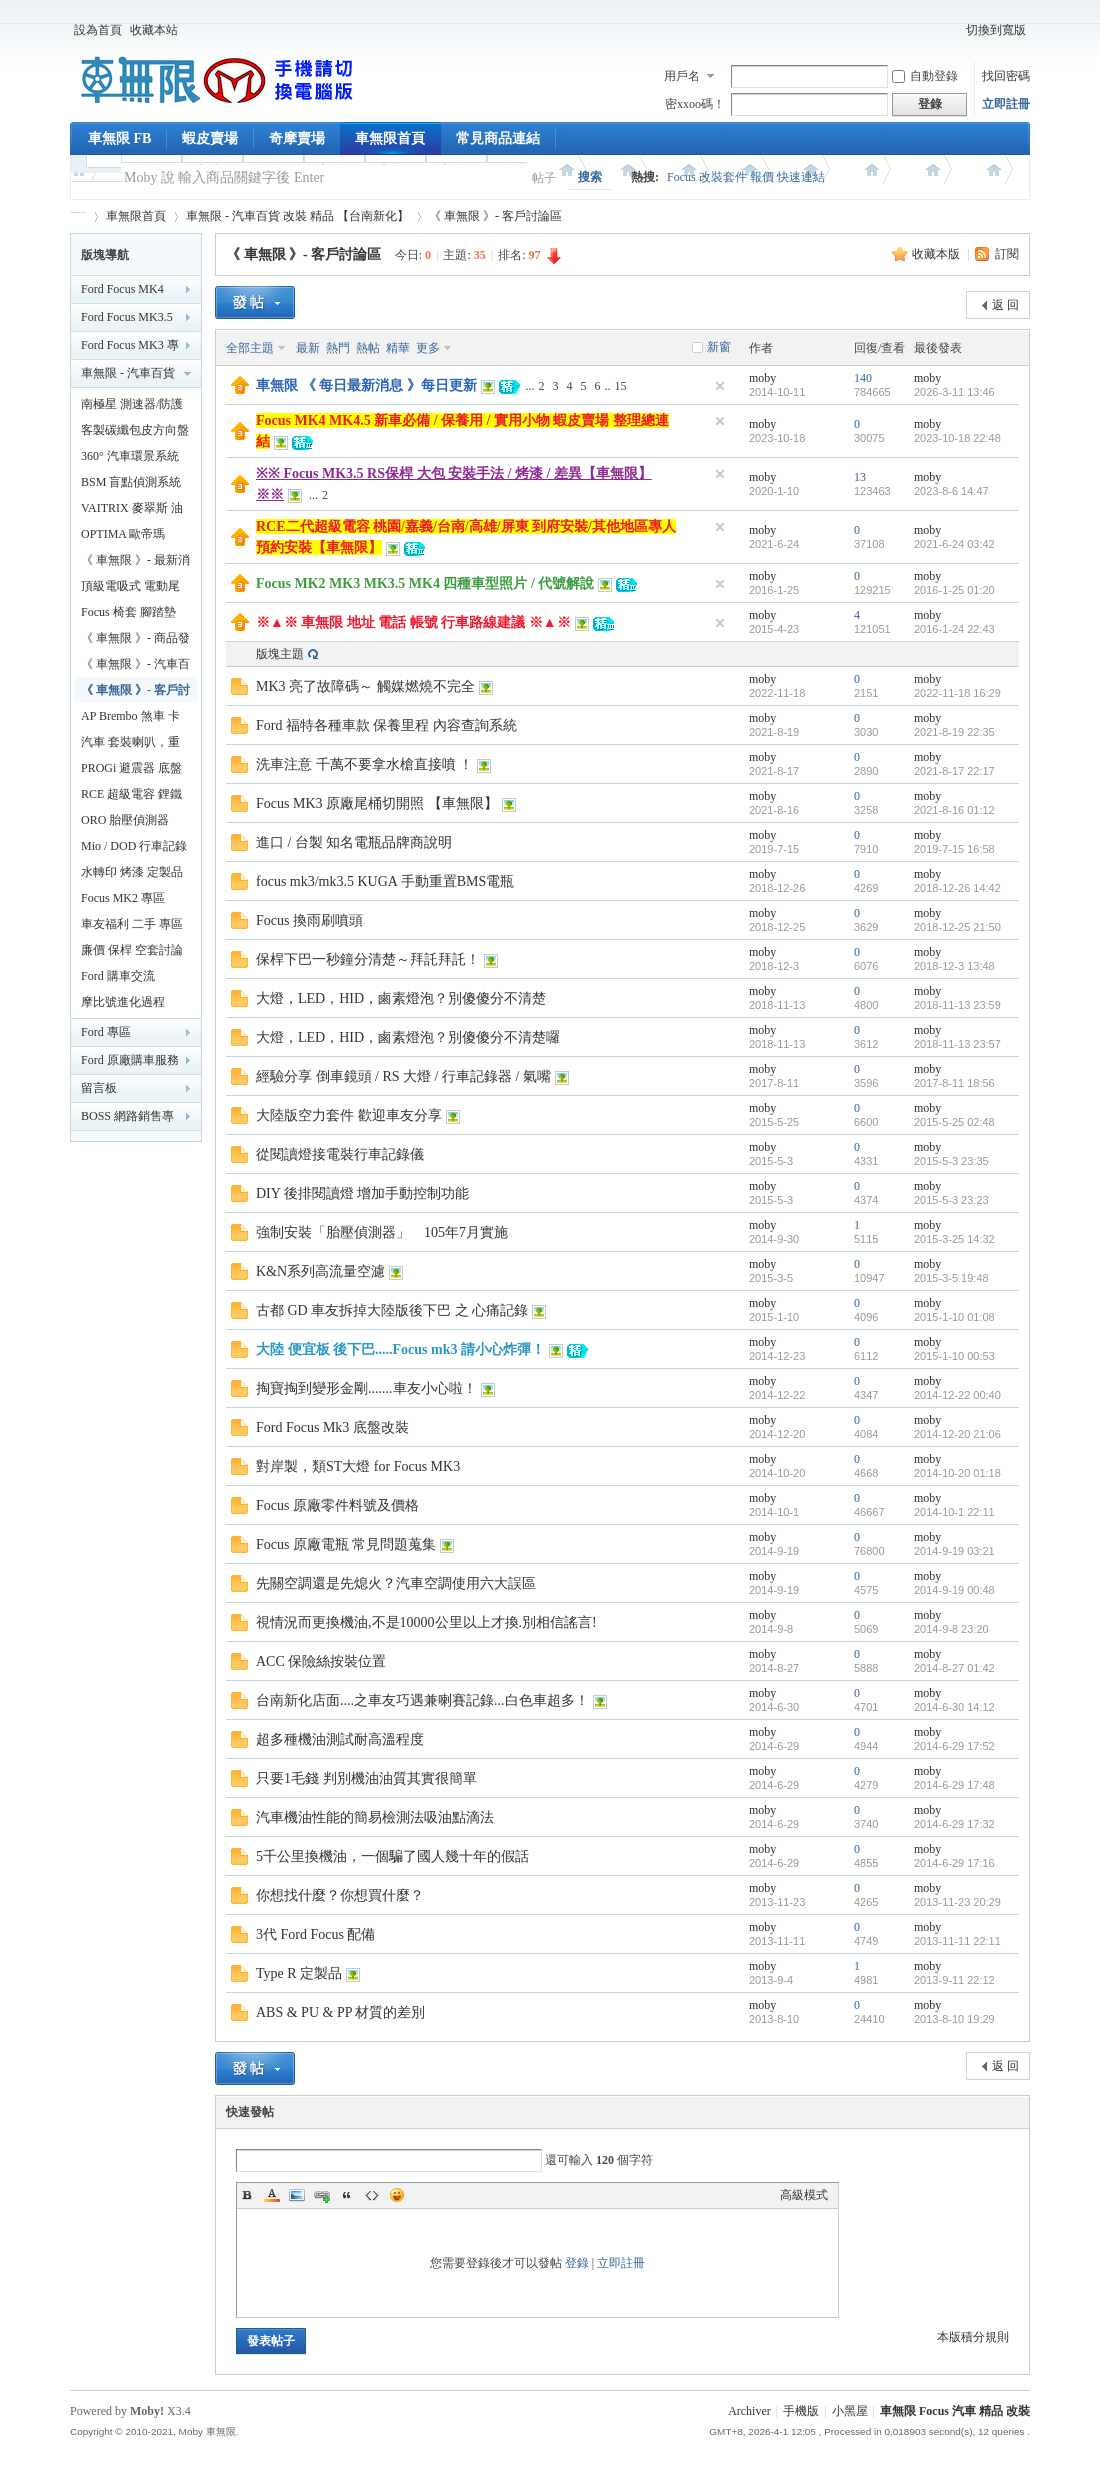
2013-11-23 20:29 (957, 1902)
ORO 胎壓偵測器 (125, 820)
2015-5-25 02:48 (954, 1122)
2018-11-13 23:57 (957, 1044)
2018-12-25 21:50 (957, 927)
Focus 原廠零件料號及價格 (337, 1505)
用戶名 (682, 76)
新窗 (719, 347)
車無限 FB (119, 138)
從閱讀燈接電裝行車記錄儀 (340, 1154)
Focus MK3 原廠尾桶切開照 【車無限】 (377, 803)
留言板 (99, 1088)
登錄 (577, 2263)
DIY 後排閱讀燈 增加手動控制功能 (362, 1193)
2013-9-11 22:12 (954, 1980)
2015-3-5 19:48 (951, 1278)
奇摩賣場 (297, 138)
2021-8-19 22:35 (954, 732)
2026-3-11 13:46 (954, 392)
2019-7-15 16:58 (954, 849)
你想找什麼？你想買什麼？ (340, 1895)
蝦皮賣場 (210, 138)
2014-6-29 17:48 (954, 1785)
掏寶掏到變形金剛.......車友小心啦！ (366, 1388)
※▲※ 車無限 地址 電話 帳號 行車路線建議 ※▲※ (413, 622)
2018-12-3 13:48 (954, 966)
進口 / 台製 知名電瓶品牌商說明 (354, 842)
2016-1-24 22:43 (954, 629)
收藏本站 (154, 30)
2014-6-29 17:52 (954, 1746)
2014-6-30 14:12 (954, 1707)
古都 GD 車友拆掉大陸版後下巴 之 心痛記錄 (392, 1310)
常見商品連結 (498, 138)
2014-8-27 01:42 (954, 1668)
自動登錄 (925, 76)
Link (322, 2195)
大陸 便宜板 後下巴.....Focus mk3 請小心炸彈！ (400, 1349)
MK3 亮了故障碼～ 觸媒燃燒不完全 (365, 686)
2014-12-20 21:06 (957, 1434)
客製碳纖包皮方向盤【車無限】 (135, 433)
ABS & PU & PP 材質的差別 (340, 2012)
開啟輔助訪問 (953, 30)
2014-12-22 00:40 (957, 1395)
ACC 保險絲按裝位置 (321, 1661)
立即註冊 (1006, 104)
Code (372, 2195)
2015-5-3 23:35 (951, 1161)
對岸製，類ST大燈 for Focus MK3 (358, 1466)
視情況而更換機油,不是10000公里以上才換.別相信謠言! (426, 1622)
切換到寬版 (996, 30)
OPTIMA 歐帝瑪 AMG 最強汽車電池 (132, 537)
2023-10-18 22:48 (957, 438)
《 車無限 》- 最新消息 (135, 563)
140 (863, 378)
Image (297, 2195)
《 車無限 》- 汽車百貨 (135, 667)
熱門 (338, 348)
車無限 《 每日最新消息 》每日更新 (366, 385)
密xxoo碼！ (695, 104)
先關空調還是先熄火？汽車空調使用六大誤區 (396, 1583)
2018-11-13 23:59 (957, 1005)
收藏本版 (937, 254)
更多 (428, 348)
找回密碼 (1006, 76)
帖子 (544, 178)
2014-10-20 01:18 (957, 1473)
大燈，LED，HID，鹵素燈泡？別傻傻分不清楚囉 (408, 1037)
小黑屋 (850, 2411)
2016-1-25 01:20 (954, 590)
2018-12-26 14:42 (957, 888)
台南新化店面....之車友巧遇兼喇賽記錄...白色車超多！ (422, 1700)
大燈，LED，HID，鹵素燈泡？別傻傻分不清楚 (401, 998)
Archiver (749, 2411)
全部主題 (250, 348)
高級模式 (804, 2195)
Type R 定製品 (299, 1973)
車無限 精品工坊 (78, 216)
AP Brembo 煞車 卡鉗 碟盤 (130, 719)
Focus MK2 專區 (123, 898)
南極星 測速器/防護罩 (132, 407)
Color (272, 2195)
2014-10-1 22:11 (954, 1512)
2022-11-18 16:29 (957, 693)
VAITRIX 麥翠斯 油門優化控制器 (132, 511)
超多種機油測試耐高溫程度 (340, 1739)
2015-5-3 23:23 (951, 1200)
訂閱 (1007, 254)
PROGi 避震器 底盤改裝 (131, 771)
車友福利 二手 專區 (132, 924)
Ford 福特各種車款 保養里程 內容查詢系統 (386, 725)
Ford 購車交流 (118, 976)
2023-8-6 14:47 (951, 491)
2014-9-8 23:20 (951, 1629)
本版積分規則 (973, 2337)
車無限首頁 (390, 138)
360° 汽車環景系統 (130, 456)
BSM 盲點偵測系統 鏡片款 (131, 485)
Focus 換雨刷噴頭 (309, 920)
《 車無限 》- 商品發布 (135, 641)
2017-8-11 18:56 (954, 1083)
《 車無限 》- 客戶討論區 (495, 216)
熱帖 (368, 348)
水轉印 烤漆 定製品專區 (132, 875)
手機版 (801, 2411)
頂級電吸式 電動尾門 (130, 589)
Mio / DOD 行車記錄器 (134, 849)
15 (621, 386)
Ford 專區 (106, 1032)
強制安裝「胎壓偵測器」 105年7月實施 (382, 1232)
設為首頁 (98, 30)
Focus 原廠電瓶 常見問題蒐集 (346, 1544)
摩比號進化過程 (123, 1002)
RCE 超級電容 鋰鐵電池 (131, 797)
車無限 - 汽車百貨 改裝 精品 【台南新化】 (297, 216)
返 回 (1005, 305)
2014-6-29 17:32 (954, 1824)
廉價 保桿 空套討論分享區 (132, 953)
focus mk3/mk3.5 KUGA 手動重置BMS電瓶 (385, 881)
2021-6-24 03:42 (954, 544)
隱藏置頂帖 (720, 386)
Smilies (397, 2195)
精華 (398, 348)
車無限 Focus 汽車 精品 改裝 (955, 2411)
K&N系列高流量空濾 (320, 1271)
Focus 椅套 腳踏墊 (128, 612)
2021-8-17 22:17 (954, 771)
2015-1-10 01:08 (954, 1317)
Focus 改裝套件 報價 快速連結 (746, 177)
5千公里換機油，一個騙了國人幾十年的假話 (392, 1856)
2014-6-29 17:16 (954, 1863)
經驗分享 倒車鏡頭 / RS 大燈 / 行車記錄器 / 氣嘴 (403, 1076)
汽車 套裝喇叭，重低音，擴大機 (130, 745)
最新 (308, 348)
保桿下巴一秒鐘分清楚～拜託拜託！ (368, 959)
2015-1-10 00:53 (954, 1356)
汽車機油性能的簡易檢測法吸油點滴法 (375, 1817)
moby (762, 378)
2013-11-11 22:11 (957, 1941)
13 (860, 477)
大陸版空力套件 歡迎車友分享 (349, 1115)
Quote (347, 2195)
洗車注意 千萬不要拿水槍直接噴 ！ (364, 764)
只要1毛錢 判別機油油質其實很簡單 (366, 1778)
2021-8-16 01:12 (954, 810)
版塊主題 (280, 654)
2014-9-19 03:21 (954, 1551)
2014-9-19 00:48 (954, 1590)
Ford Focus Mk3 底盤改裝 (332, 1427)
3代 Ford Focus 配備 (315, 1934)
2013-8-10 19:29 (954, 2019)
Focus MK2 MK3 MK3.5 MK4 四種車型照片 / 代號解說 (425, 583)
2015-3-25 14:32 (954, 1239)
